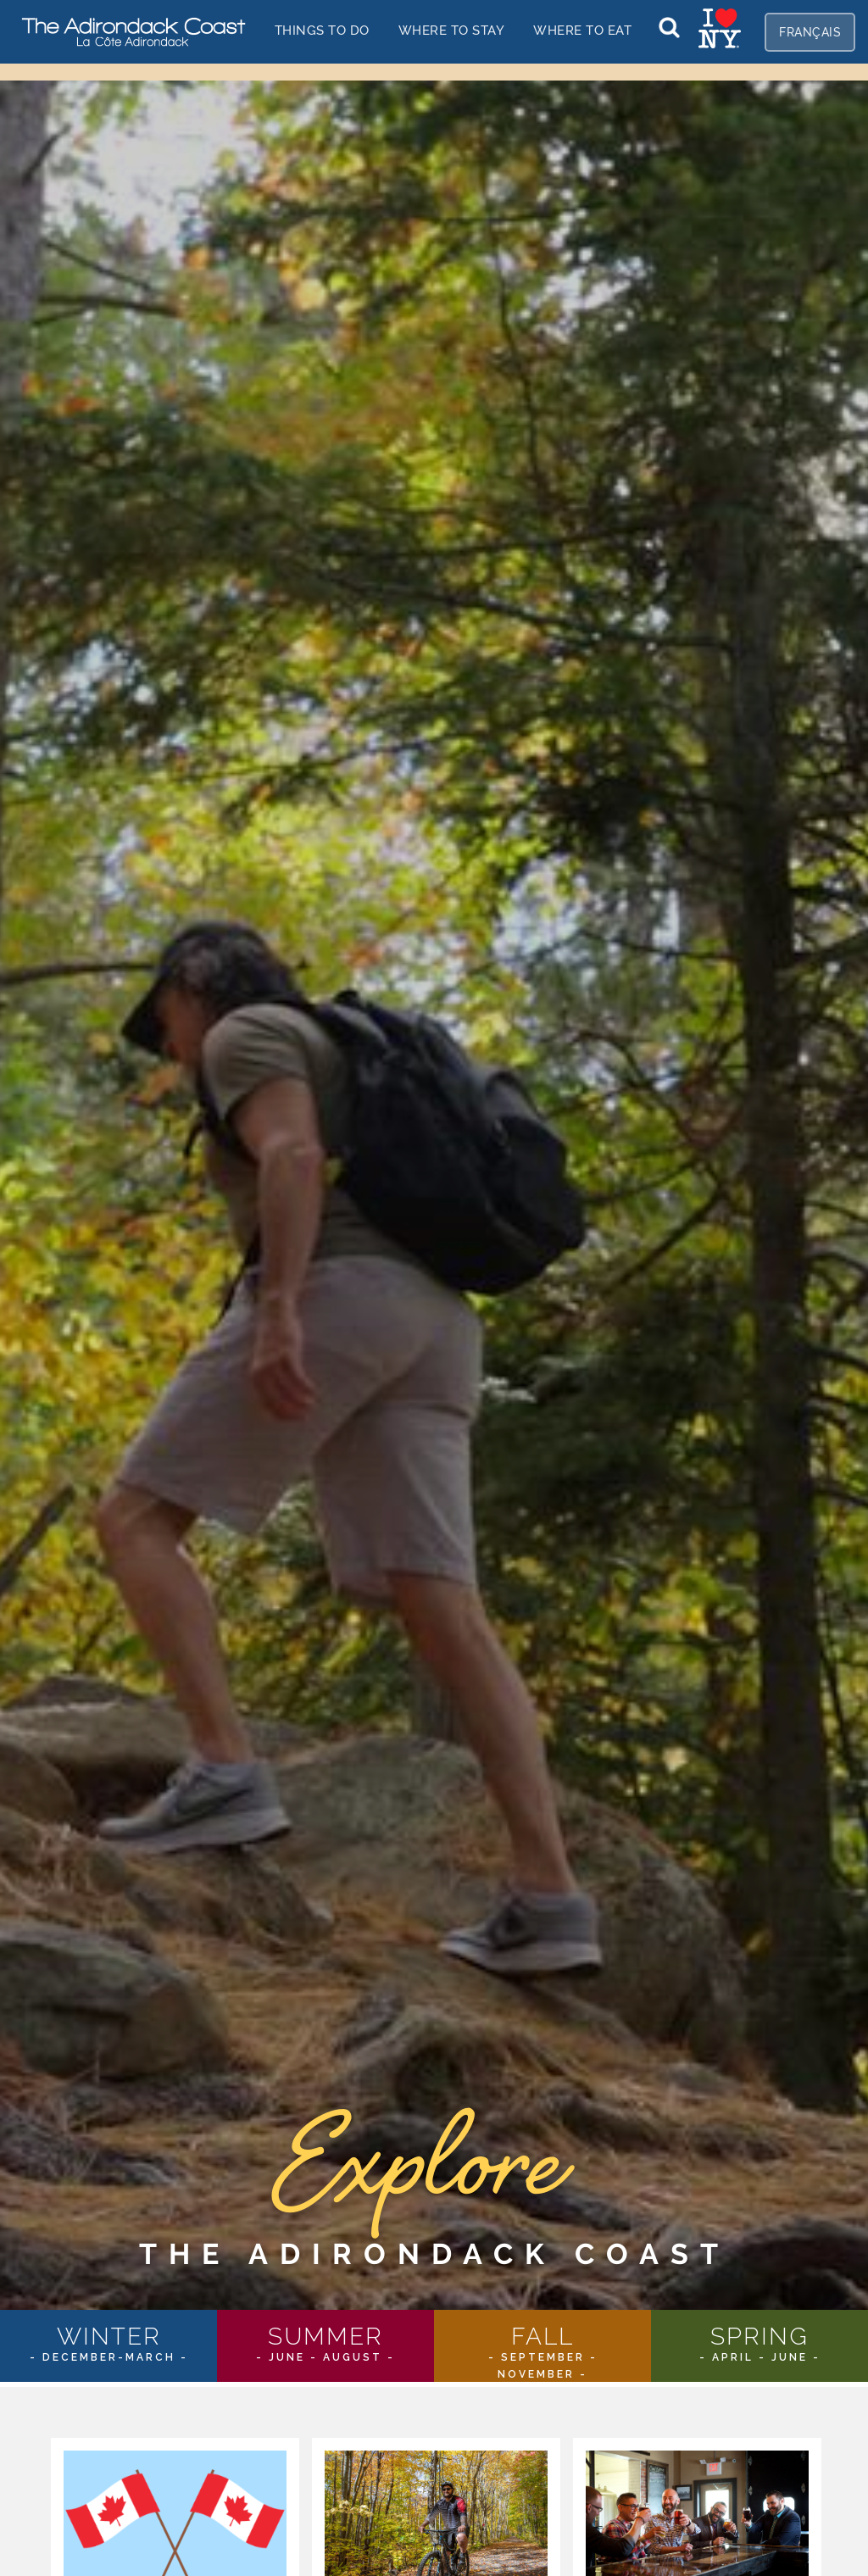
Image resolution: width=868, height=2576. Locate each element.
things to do (322, 30)
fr (810, 32)
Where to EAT (582, 30)
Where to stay (451, 30)
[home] (127, 31)
